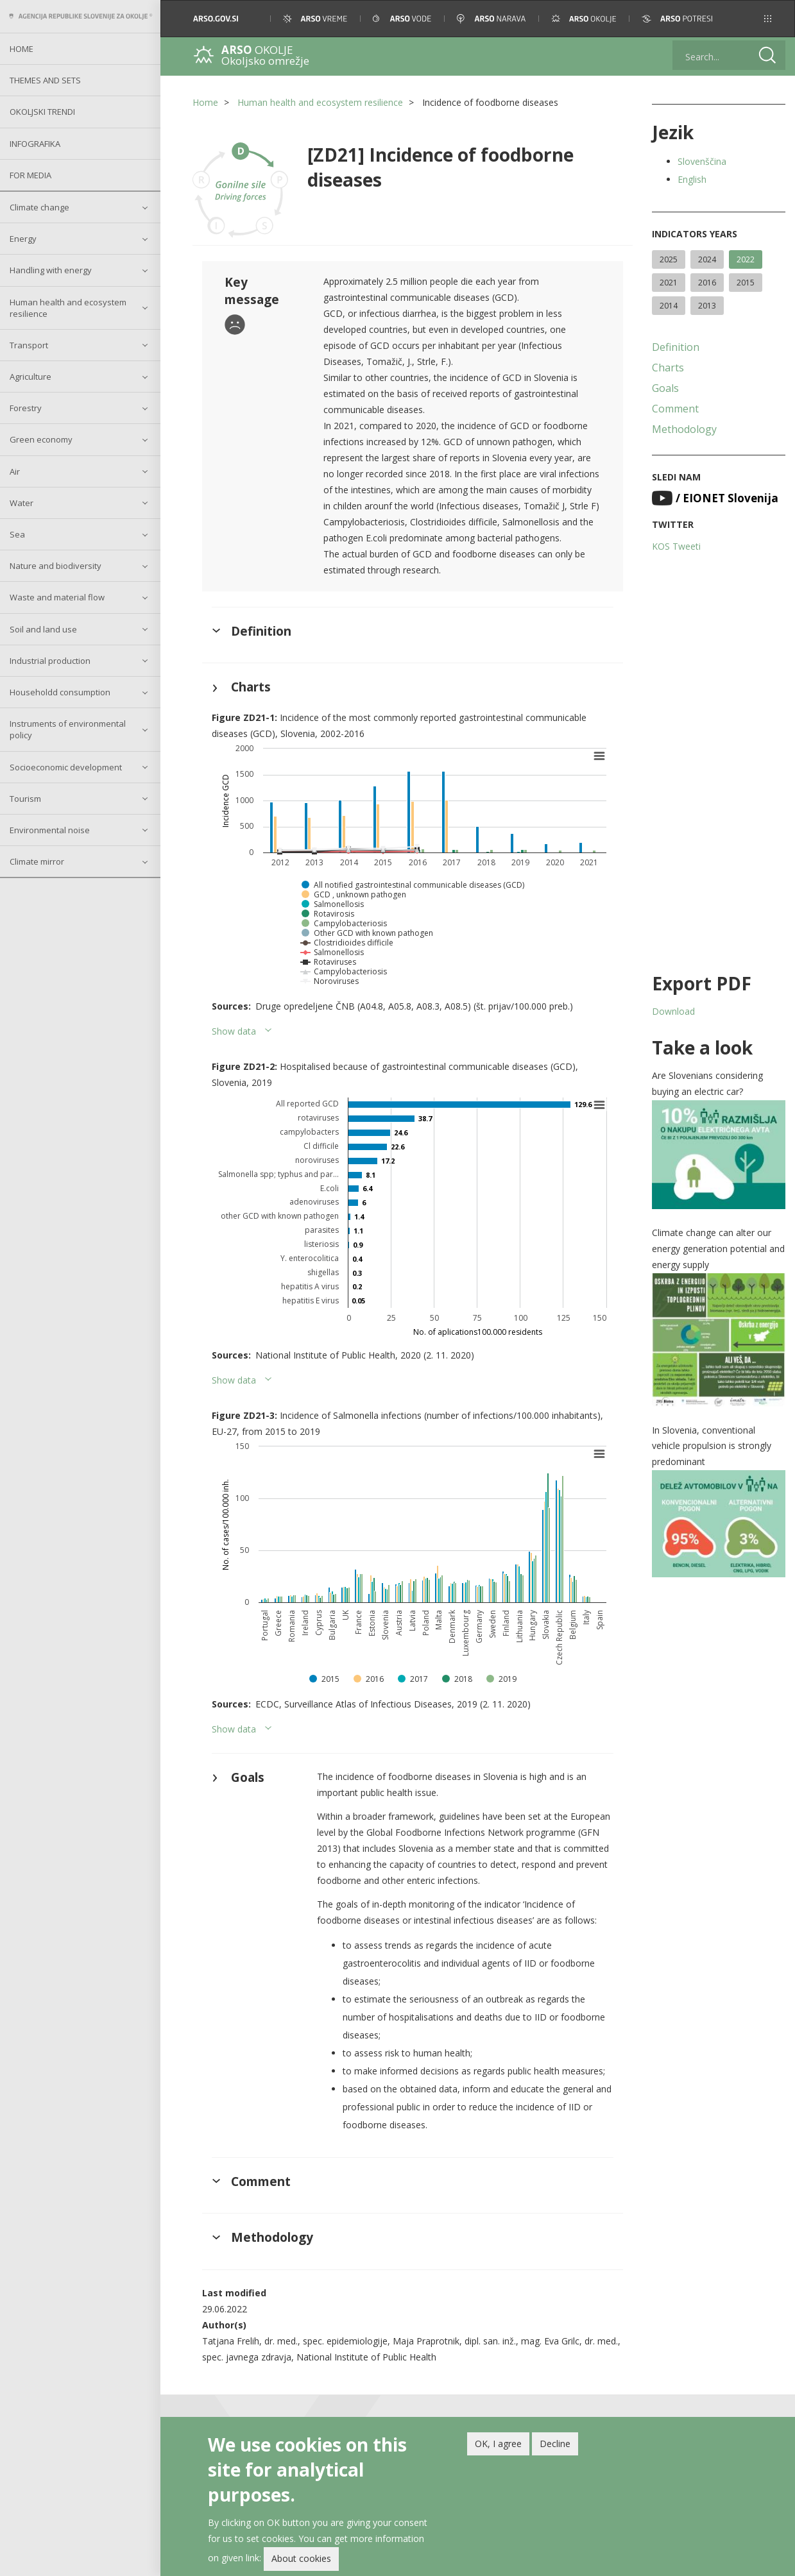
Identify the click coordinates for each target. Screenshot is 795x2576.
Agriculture (30, 376)
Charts (668, 367)
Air (15, 471)
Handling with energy (51, 270)
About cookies (301, 2558)
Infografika (35, 143)
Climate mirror (37, 861)
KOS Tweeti (676, 546)
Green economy (41, 439)
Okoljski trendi (42, 111)
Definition (675, 347)
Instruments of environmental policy (68, 729)
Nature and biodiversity (55, 566)
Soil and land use (43, 629)
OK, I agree (498, 2443)
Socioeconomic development (66, 767)
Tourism (25, 798)
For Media (30, 175)
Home (21, 49)
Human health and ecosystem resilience (68, 307)
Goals (665, 388)
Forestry (26, 408)
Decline (555, 2443)
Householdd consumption (60, 692)
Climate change (39, 207)
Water (21, 503)
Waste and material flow (57, 597)
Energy (23, 238)
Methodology (684, 429)
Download (673, 1011)
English (692, 179)
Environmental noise (50, 830)
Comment (675, 409)
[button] (768, 19)
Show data (234, 1031)
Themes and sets (45, 80)
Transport (29, 345)
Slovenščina (702, 161)
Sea (17, 534)
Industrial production (50, 660)
